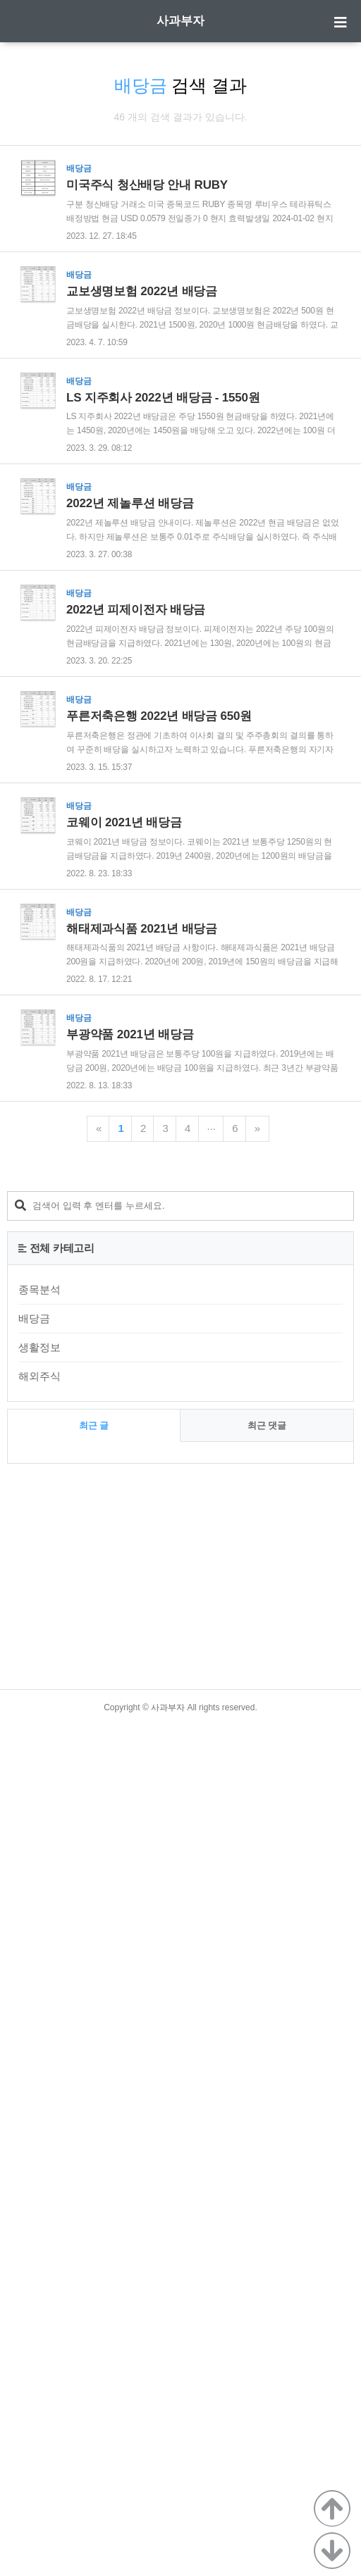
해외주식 (39, 2227)
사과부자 (180, 20)
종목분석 (39, 2140)
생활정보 (39, 2198)
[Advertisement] (175, 319)
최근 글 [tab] (94, 2276)
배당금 (34, 2169)
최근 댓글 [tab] (267, 2276)
